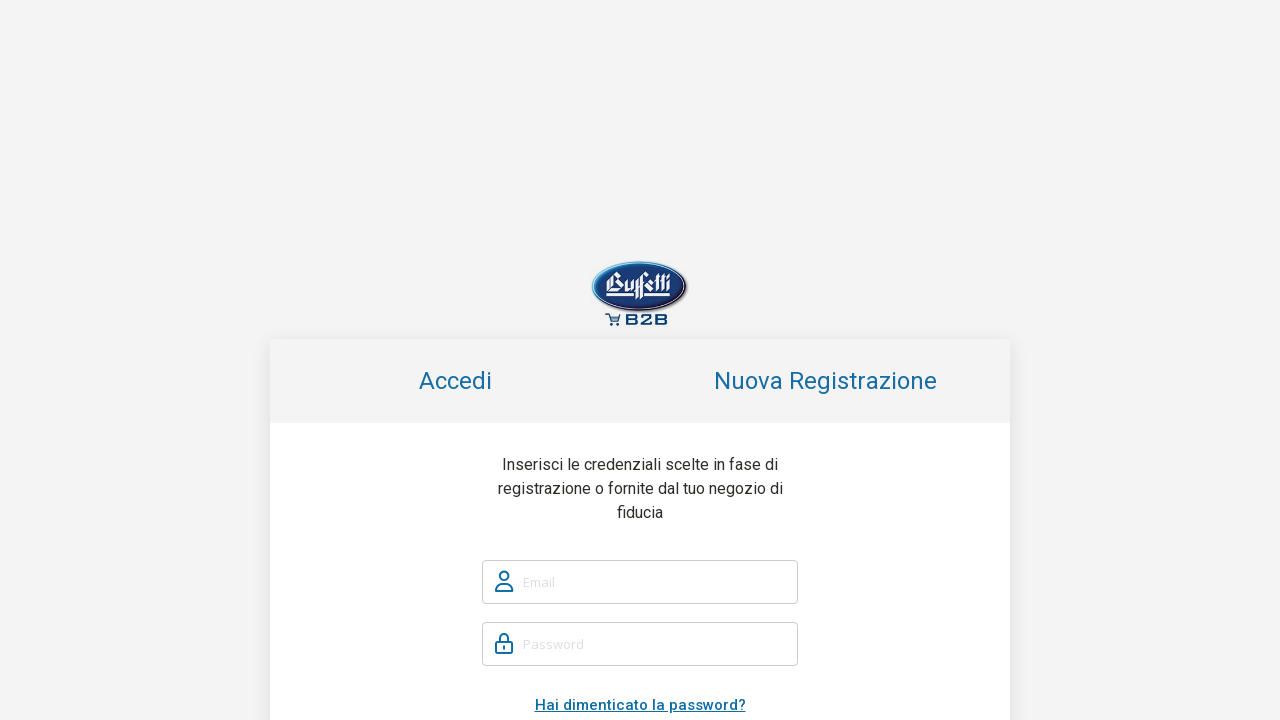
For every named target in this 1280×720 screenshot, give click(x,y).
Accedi (455, 171)
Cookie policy (781, 691)
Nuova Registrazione (825, 171)
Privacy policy (699, 691)
